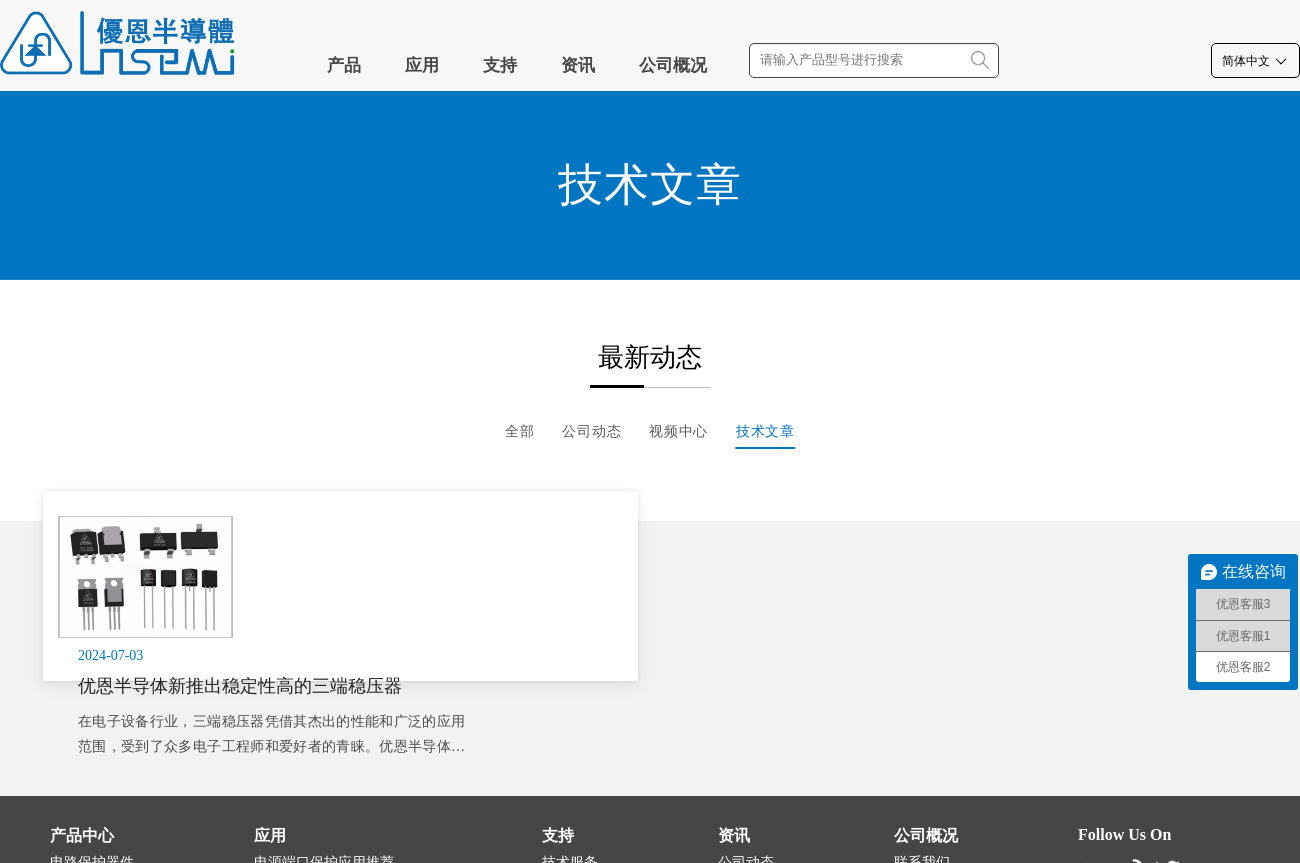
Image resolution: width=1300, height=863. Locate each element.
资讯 (578, 65)
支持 (500, 65)
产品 (344, 65)
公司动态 (591, 431)
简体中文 (1255, 61)
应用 (422, 65)
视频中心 (678, 431)
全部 (520, 431)
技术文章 (765, 431)
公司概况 (673, 65)
